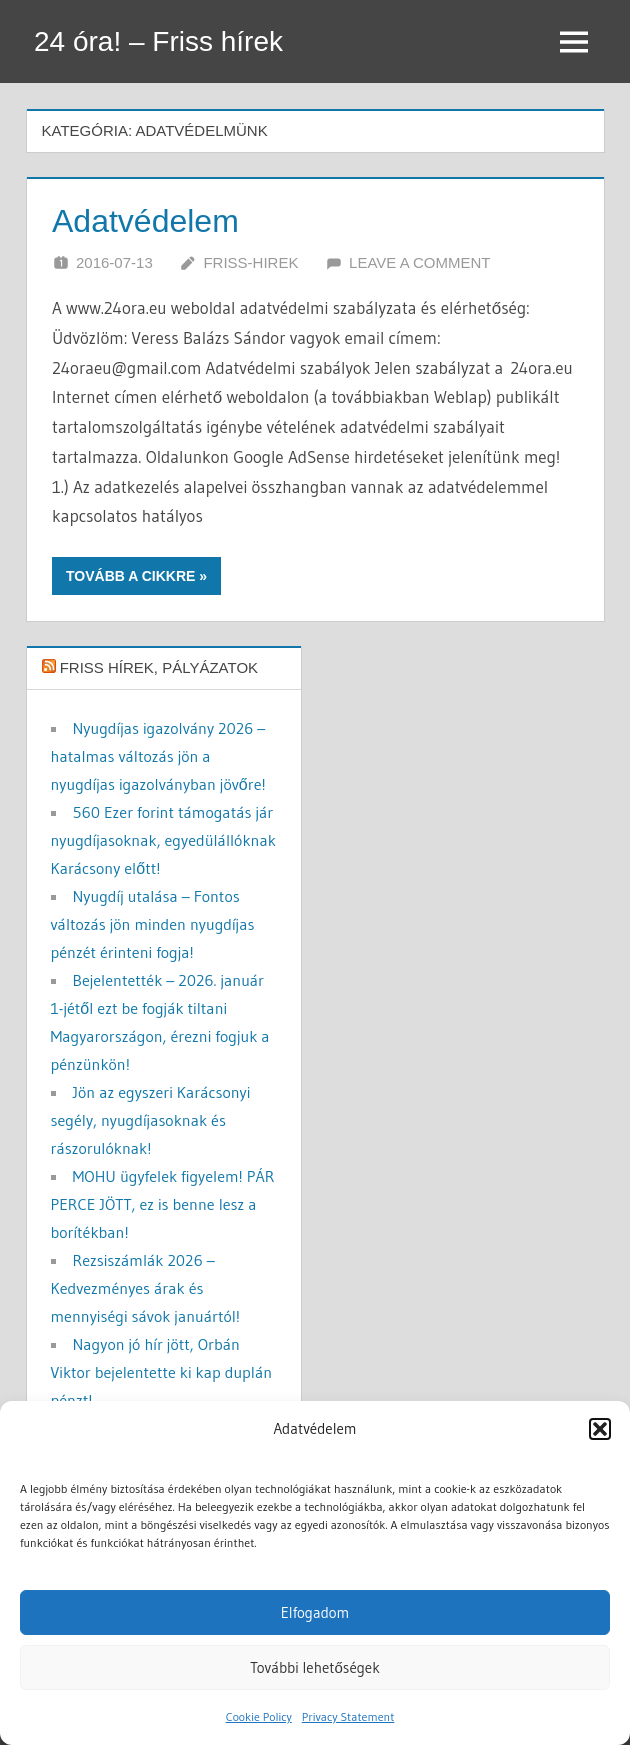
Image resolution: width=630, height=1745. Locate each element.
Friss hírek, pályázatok (159, 667)
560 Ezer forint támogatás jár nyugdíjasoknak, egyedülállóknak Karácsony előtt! (163, 840)
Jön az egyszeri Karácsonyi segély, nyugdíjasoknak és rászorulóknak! (151, 1120)
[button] (600, 1429)
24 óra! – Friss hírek (158, 41)
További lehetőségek (315, 1667)
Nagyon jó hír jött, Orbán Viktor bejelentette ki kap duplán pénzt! (162, 1372)
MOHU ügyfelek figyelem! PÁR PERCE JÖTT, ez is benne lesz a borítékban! (163, 1204)
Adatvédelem (145, 221)
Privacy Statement (348, 1716)
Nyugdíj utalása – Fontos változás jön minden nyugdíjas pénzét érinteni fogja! (153, 924)
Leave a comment (419, 262)
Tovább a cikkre (130, 576)
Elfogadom (315, 1612)
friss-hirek (250, 262)
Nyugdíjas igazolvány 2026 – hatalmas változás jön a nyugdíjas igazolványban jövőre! (158, 756)
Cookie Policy (259, 1716)
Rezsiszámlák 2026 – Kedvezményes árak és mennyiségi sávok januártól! (146, 1288)
